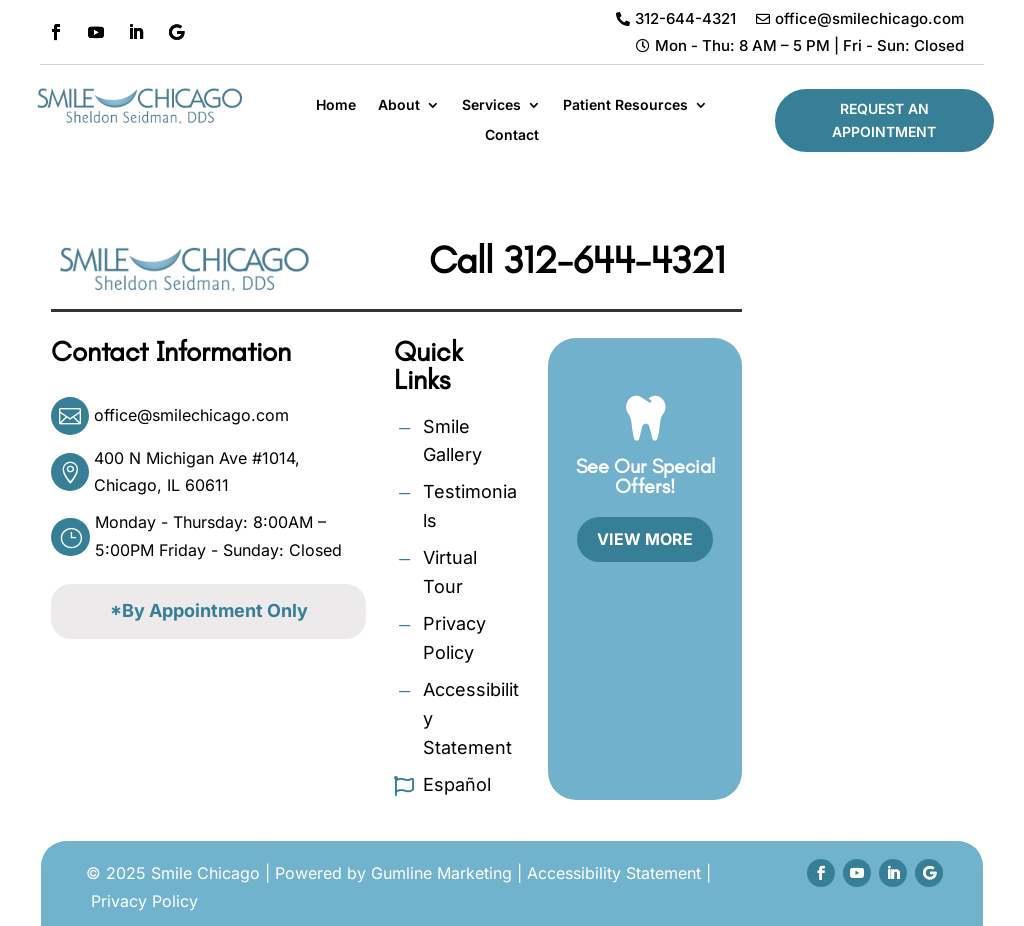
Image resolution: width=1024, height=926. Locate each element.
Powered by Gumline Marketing (393, 873)
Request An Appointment (884, 120)
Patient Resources (625, 105)
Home (336, 105)
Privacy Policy (144, 901)
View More (645, 539)
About (399, 105)
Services (491, 105)
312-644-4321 (614, 260)
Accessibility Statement (614, 873)
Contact (512, 135)
